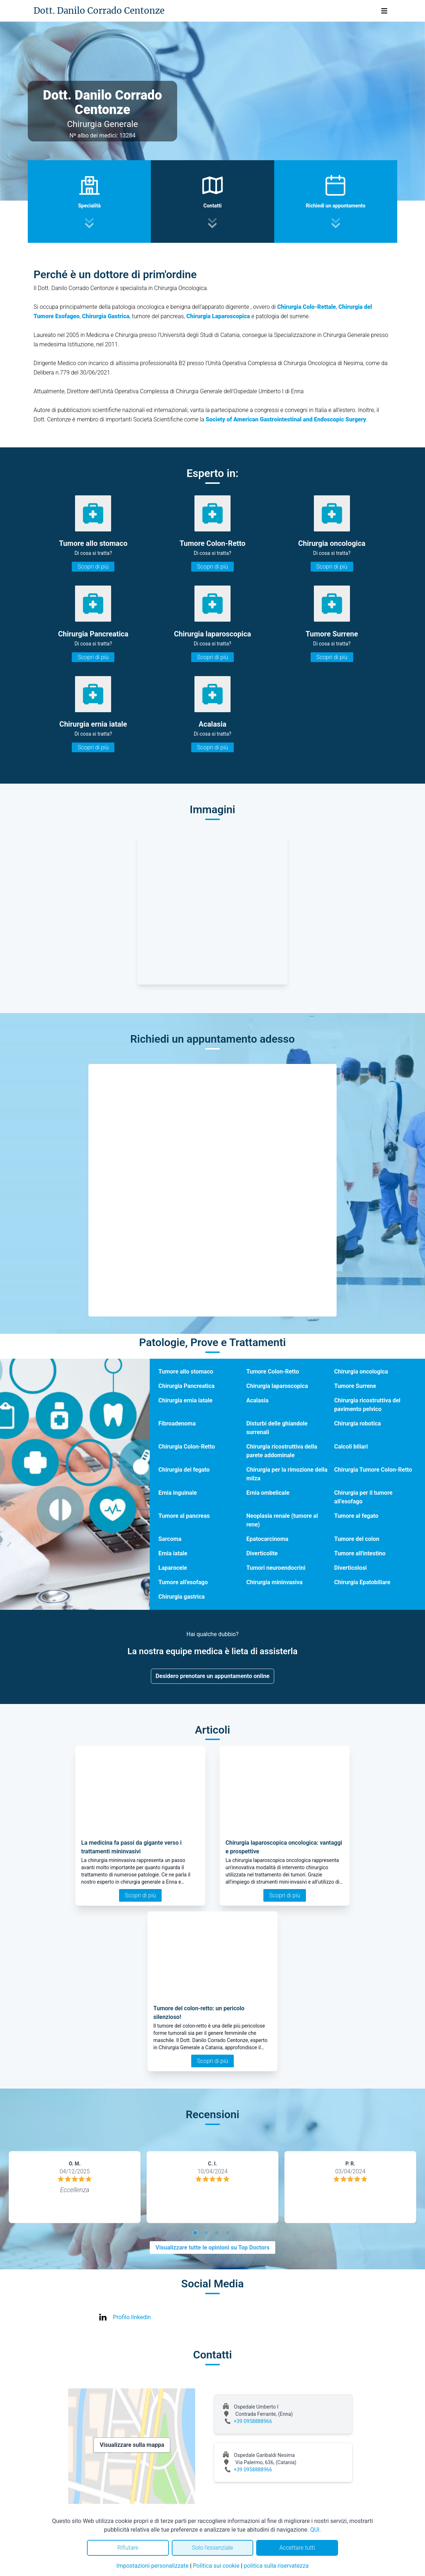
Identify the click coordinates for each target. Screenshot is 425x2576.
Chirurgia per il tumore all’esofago (363, 1497)
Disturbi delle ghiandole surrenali (277, 1428)
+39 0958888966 (253, 2421)
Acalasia (257, 1400)
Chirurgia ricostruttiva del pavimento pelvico (367, 1404)
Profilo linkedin (132, 2317)
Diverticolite (262, 1553)
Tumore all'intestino (359, 1553)
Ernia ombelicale (267, 1492)
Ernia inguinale (177, 1492)
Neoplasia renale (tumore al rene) (282, 1520)
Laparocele (172, 1567)
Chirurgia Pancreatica (186, 1386)
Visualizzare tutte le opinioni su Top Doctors (212, 2247)
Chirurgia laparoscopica (277, 1386)
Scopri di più (93, 566)
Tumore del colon (356, 1538)
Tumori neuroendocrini (276, 1567)
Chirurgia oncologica (361, 1371)
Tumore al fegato (356, 1515)
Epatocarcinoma (267, 1538)
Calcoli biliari (351, 1446)
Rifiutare (127, 2547)
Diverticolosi (350, 1567)
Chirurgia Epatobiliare (362, 1582)
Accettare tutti (297, 2547)
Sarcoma (169, 1538)
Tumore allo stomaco (185, 1371)
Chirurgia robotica (357, 1423)
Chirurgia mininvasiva (274, 1582)
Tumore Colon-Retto (272, 1371)
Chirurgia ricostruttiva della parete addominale (281, 1451)
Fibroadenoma (177, 1423)
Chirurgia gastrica (181, 1596)
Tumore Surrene (355, 1386)
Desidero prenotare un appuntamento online (212, 1676)
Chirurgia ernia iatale (185, 1400)
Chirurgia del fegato (184, 1469)
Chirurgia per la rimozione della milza (287, 1474)
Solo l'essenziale (212, 2547)
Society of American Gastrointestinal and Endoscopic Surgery (286, 419)
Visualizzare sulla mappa (132, 2444)
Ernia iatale (172, 1553)
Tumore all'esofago (183, 1582)
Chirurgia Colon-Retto (186, 1446)
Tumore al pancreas (184, 1515)
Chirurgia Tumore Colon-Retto (373, 1469)
